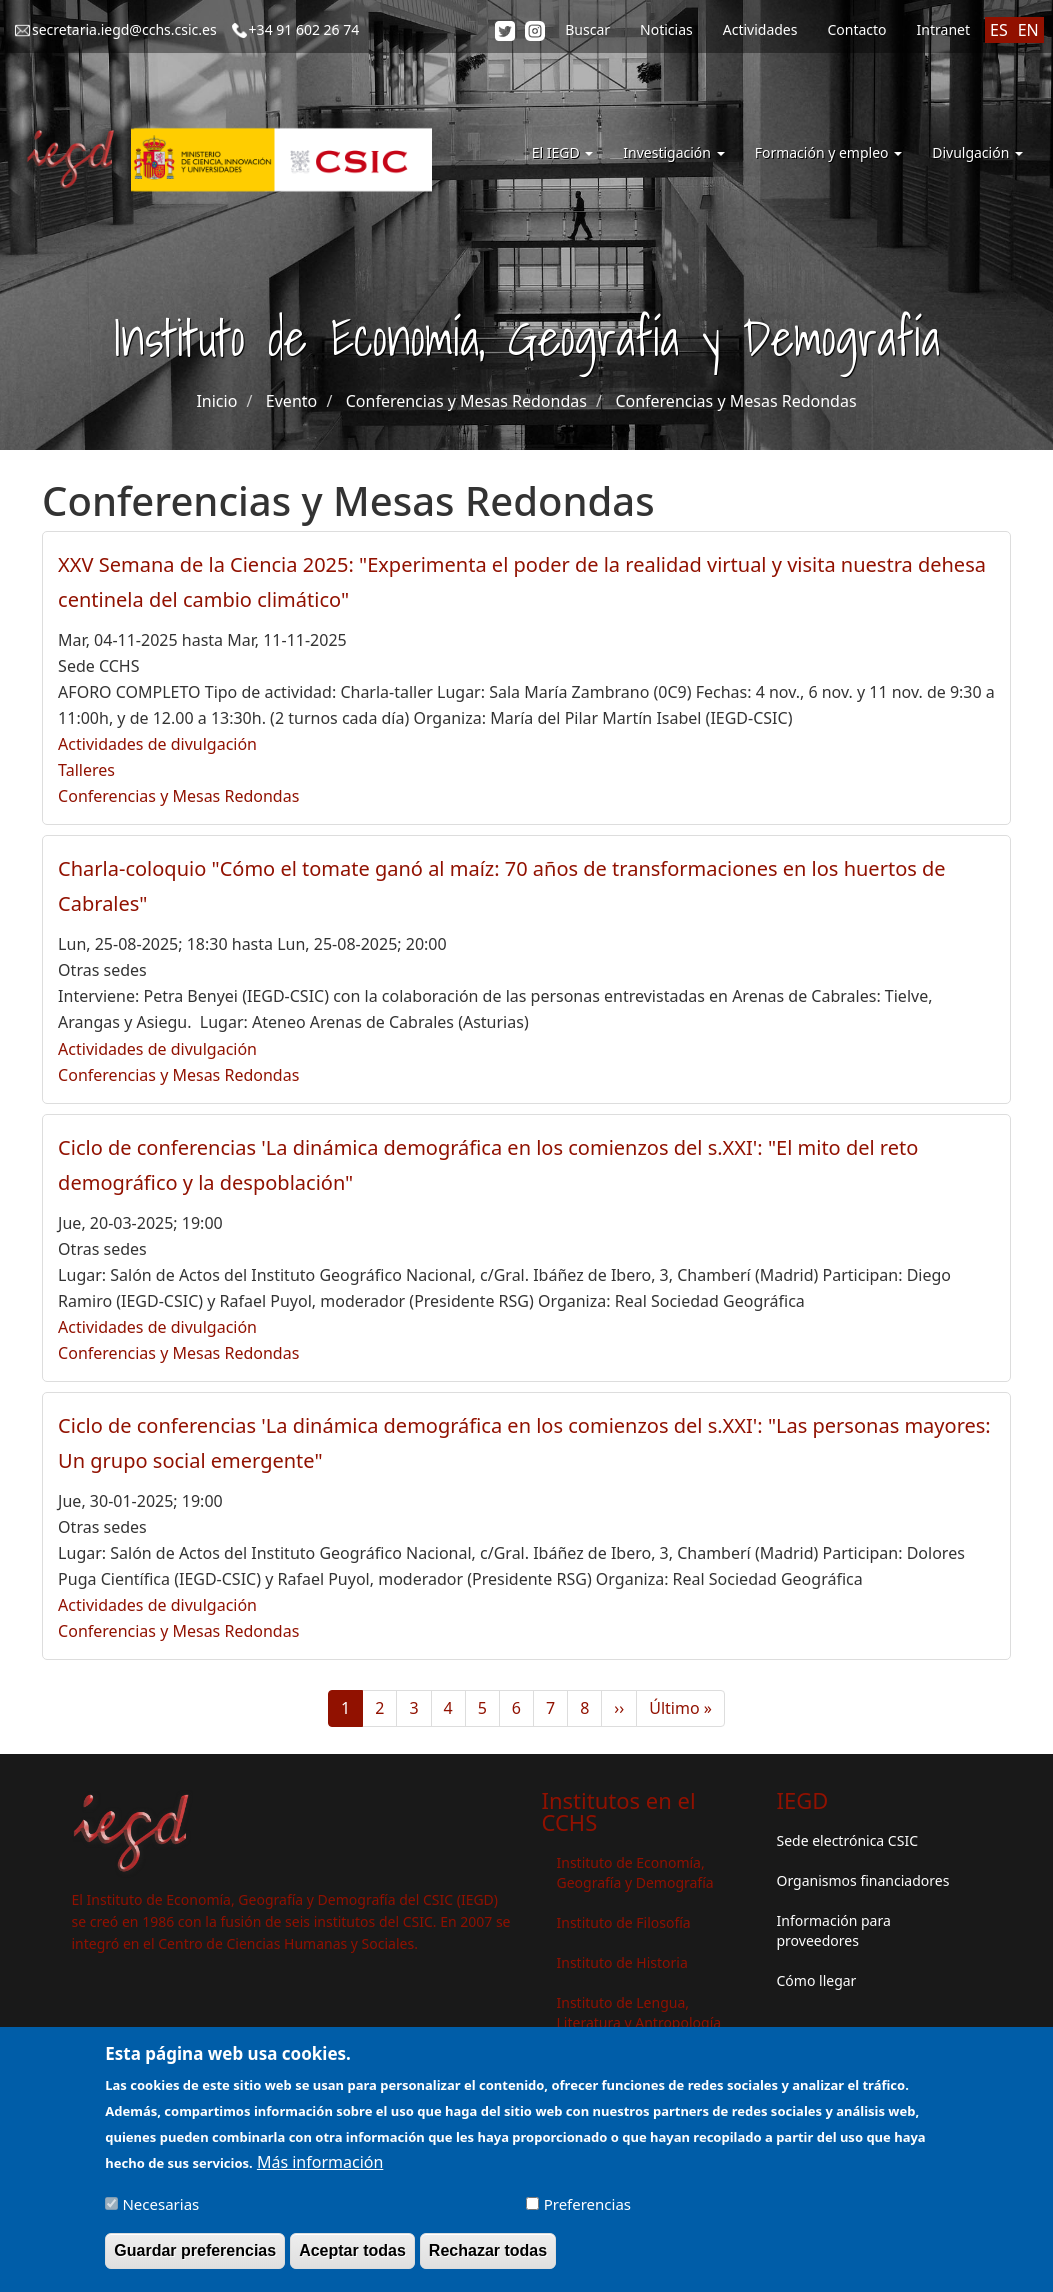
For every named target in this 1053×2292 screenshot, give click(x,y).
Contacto (856, 29)
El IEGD (563, 152)
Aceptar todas (352, 2258)
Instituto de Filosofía (624, 1922)
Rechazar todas (488, 2258)
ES (999, 30)
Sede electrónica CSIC (847, 1840)
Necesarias (160, 2212)
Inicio (216, 401)
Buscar (587, 29)
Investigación (673, 152)
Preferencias (587, 2212)
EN (1028, 30)
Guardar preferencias (195, 2258)
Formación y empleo (829, 152)
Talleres (86, 770)
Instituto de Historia (622, 1962)
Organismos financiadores (863, 1880)
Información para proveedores (834, 1930)
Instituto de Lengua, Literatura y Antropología (639, 2012)
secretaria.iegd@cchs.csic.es (124, 29)
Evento (291, 401)
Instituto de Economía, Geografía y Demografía (635, 1872)
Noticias (666, 29)
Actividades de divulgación (157, 744)
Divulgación (977, 152)
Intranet (943, 29)
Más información (320, 2170)
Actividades (760, 29)
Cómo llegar (817, 1980)
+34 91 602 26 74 (304, 29)
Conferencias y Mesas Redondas (466, 401)
